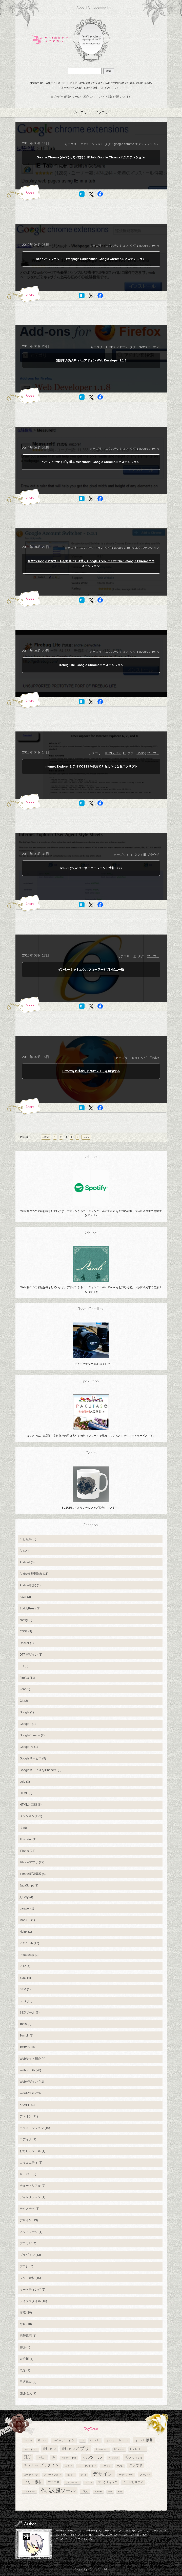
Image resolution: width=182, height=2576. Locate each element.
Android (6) (27, 1562)
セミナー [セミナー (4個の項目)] (70, 2475)
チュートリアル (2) (32, 2185)
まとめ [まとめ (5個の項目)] (68, 2465)
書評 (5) (25, 2347)
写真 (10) (26, 2324)
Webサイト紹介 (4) (33, 2058)
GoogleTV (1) (29, 1747)
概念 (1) (25, 2370)
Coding (141, 753)
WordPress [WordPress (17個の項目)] (133, 2457)
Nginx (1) (26, 1931)
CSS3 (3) (26, 1631)
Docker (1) (27, 1643)
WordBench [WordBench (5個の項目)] (113, 2458)
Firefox (110, 347)
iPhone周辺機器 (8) (33, 1874)
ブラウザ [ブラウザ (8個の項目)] (53, 2482)
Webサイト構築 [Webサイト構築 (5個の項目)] (69, 2458)
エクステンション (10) (35, 2128)
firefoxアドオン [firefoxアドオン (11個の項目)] (64, 2440)
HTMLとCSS (113, 753)
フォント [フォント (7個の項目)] (145, 2474)
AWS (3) (25, 1597)
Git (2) (24, 1700)
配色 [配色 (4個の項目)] (120, 2491)
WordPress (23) (30, 2093)
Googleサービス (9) (33, 1758)
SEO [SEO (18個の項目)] (27, 2457)
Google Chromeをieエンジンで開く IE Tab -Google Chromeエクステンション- (91, 157)
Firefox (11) (27, 1677)
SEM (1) (25, 1989)
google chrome (124, 144)
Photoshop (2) (29, 1954)
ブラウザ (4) (28, 2243)
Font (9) (25, 1689)
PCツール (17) (29, 1943)
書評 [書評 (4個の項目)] (110, 2491)
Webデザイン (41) (32, 2081)
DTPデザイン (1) (31, 1654)
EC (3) (24, 1666)
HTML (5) (26, 1793)
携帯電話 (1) (28, 2335)
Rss (111, 7)
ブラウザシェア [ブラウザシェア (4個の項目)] (72, 2483)
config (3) (26, 1620)
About (80, 7)
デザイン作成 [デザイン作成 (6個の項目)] (126, 2474)
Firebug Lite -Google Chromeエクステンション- (91, 665)
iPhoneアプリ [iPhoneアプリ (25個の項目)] (75, 2448)
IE (124, 753)
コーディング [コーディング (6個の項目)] (31, 2474)
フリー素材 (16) (30, 2278)
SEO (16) (26, 2001)
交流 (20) (26, 2312)
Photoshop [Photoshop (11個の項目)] (137, 2449)
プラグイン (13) (30, 2254)
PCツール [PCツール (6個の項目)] (119, 2449)
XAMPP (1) (27, 2104)
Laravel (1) (27, 1908)
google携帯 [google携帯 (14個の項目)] (144, 2440)
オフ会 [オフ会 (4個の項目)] (120, 2466)
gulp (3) (25, 1781)
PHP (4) (25, 1966)
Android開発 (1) (30, 1585)
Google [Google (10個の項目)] (95, 2440)
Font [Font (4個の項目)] (82, 2441)
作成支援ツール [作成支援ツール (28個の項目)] (58, 2490)
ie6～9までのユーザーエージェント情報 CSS (91, 868)
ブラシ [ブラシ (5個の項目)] (88, 2482)
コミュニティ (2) (31, 2162)
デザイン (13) (29, 2220)
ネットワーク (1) (31, 2232)
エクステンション (91, 144)
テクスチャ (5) (29, 2208)
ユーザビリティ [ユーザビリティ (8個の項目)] (133, 2482)
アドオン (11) (29, 2116)
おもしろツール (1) (32, 2151)
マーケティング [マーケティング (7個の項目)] (107, 2482)
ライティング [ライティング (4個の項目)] (29, 2491)
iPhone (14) (27, 1850)
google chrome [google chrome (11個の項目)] (117, 2440)
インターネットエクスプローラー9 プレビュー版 (91, 969)
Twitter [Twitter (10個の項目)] (41, 2457)
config (135, 1057)
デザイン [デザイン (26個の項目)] (103, 2473)
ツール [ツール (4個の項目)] (83, 2475)
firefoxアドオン (149, 347)
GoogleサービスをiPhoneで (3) (41, 1770)
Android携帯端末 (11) (34, 1573)
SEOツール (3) (30, 2012)
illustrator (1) (28, 1839)
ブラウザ (153, 753)
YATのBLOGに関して (121, 2534)
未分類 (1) (26, 2359)
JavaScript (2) (29, 1885)
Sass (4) (25, 1977)
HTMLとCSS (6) (31, 1804)
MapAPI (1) (27, 1920)
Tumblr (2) (26, 2035)
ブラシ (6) (26, 2266)
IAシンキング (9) (31, 1816)
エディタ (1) (28, 2139)
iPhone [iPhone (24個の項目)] (49, 2448)
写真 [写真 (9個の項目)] (85, 2491)
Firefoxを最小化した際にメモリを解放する (91, 1071)
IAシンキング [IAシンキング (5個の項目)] (30, 2449)
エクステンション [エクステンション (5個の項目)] (87, 2465)
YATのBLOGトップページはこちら (74, 2538)
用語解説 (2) (28, 2382)
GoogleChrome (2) (32, 1735)
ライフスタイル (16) (33, 2301)
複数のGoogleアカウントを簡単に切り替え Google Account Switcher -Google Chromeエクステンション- (91, 563)
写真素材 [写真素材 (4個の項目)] (98, 2491)
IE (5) (23, 1827)
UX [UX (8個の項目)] (53, 2457)
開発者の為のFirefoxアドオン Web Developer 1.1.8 (91, 360)
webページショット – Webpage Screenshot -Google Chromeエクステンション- (91, 259)
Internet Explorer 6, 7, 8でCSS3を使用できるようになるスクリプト (91, 766)
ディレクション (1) (32, 2197)
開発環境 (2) (28, 2393)
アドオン (122, 347)
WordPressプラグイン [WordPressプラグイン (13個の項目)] (41, 2465)
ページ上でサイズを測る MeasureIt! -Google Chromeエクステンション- (91, 462)
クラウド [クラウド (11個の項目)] (135, 2465)
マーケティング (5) (32, 2289)
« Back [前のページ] (46, 1137)
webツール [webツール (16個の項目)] (92, 2457)
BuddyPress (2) (30, 1608)
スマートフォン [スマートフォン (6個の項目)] (52, 2474)
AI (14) (24, 1550)
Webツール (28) (30, 2070)
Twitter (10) (27, 2047)
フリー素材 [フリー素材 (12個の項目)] (33, 2482)
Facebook (99, 7)
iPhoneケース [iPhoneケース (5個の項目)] (102, 2449)
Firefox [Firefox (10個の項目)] (42, 2440)
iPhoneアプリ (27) (32, 1862)
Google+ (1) (28, 1724)
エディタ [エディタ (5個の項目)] (106, 2465)
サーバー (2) (28, 2174)
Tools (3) (25, 2024)
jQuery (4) (26, 1897)
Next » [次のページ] (86, 1137)
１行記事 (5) (28, 1539)
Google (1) (27, 1712)
